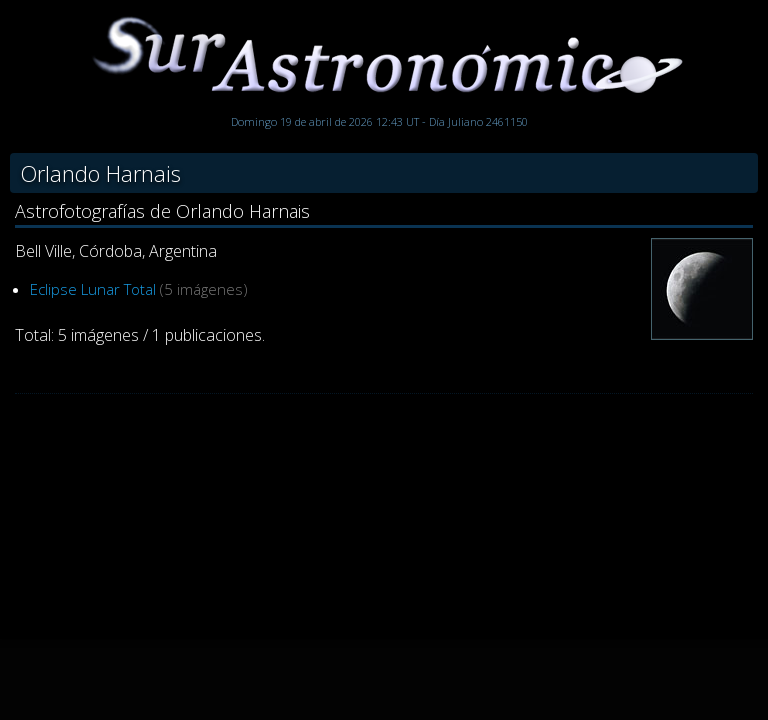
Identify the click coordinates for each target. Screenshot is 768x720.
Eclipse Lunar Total (93, 289)
